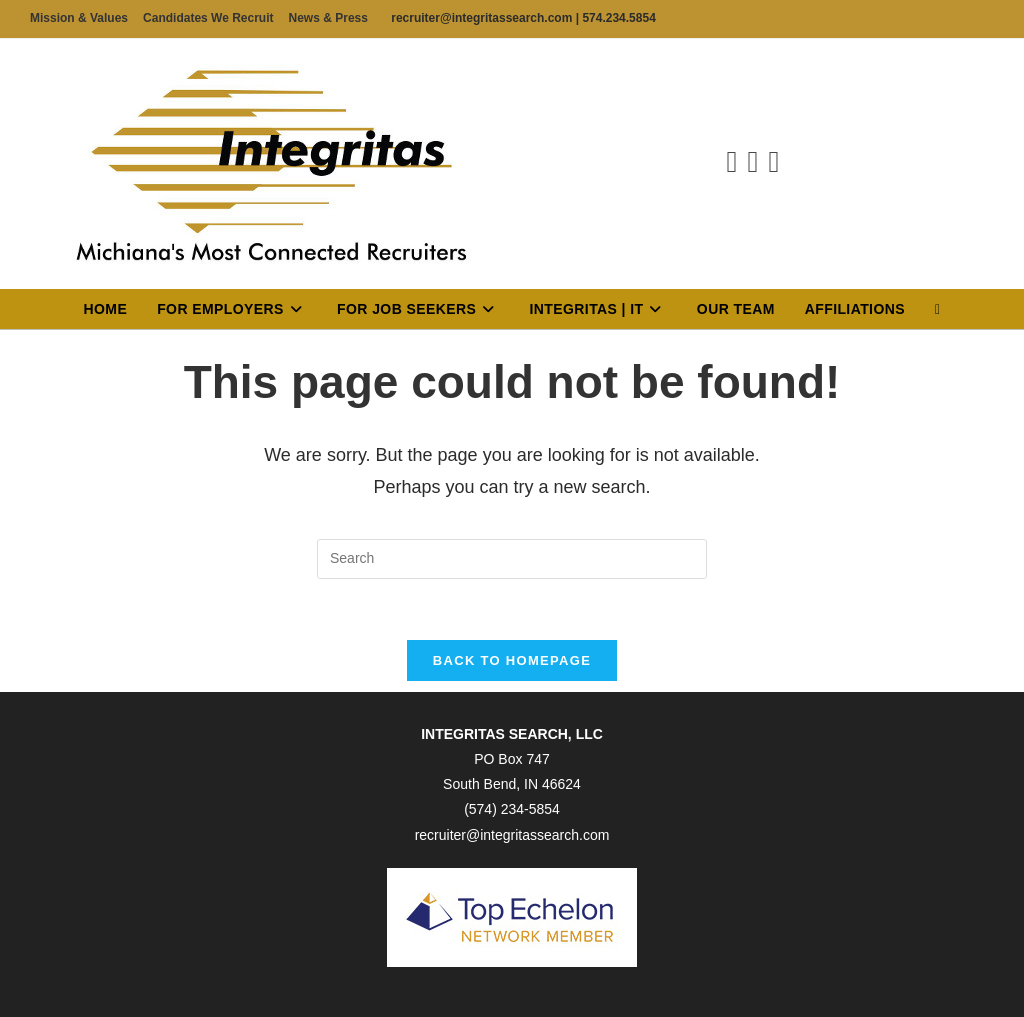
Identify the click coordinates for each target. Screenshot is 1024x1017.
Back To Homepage (512, 660)
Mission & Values (79, 18)
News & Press (328, 18)
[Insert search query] (512, 559)
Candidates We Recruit (208, 18)
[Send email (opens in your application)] (773, 162)
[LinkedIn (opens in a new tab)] (753, 162)
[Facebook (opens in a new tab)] (732, 162)
